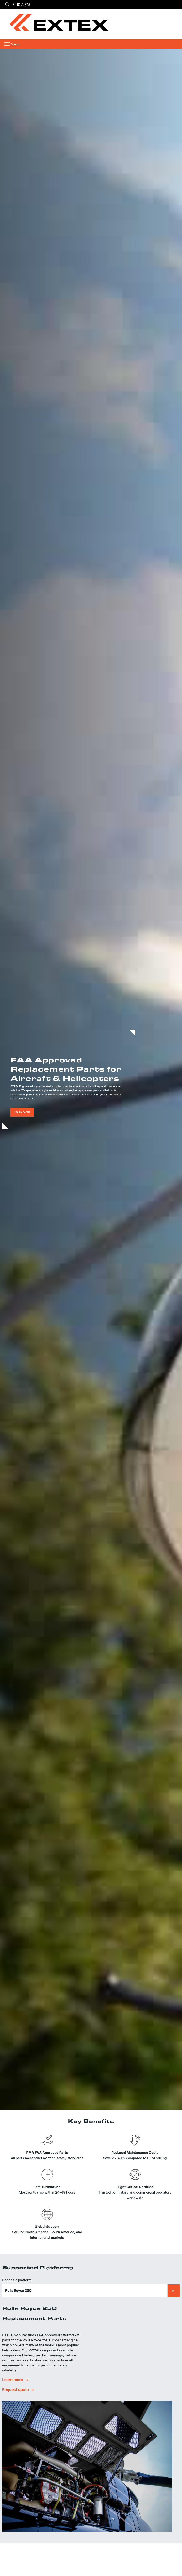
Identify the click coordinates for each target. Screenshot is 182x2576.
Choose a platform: (17, 2280)
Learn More (22, 1112)
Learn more (12, 2380)
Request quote (15, 2389)
